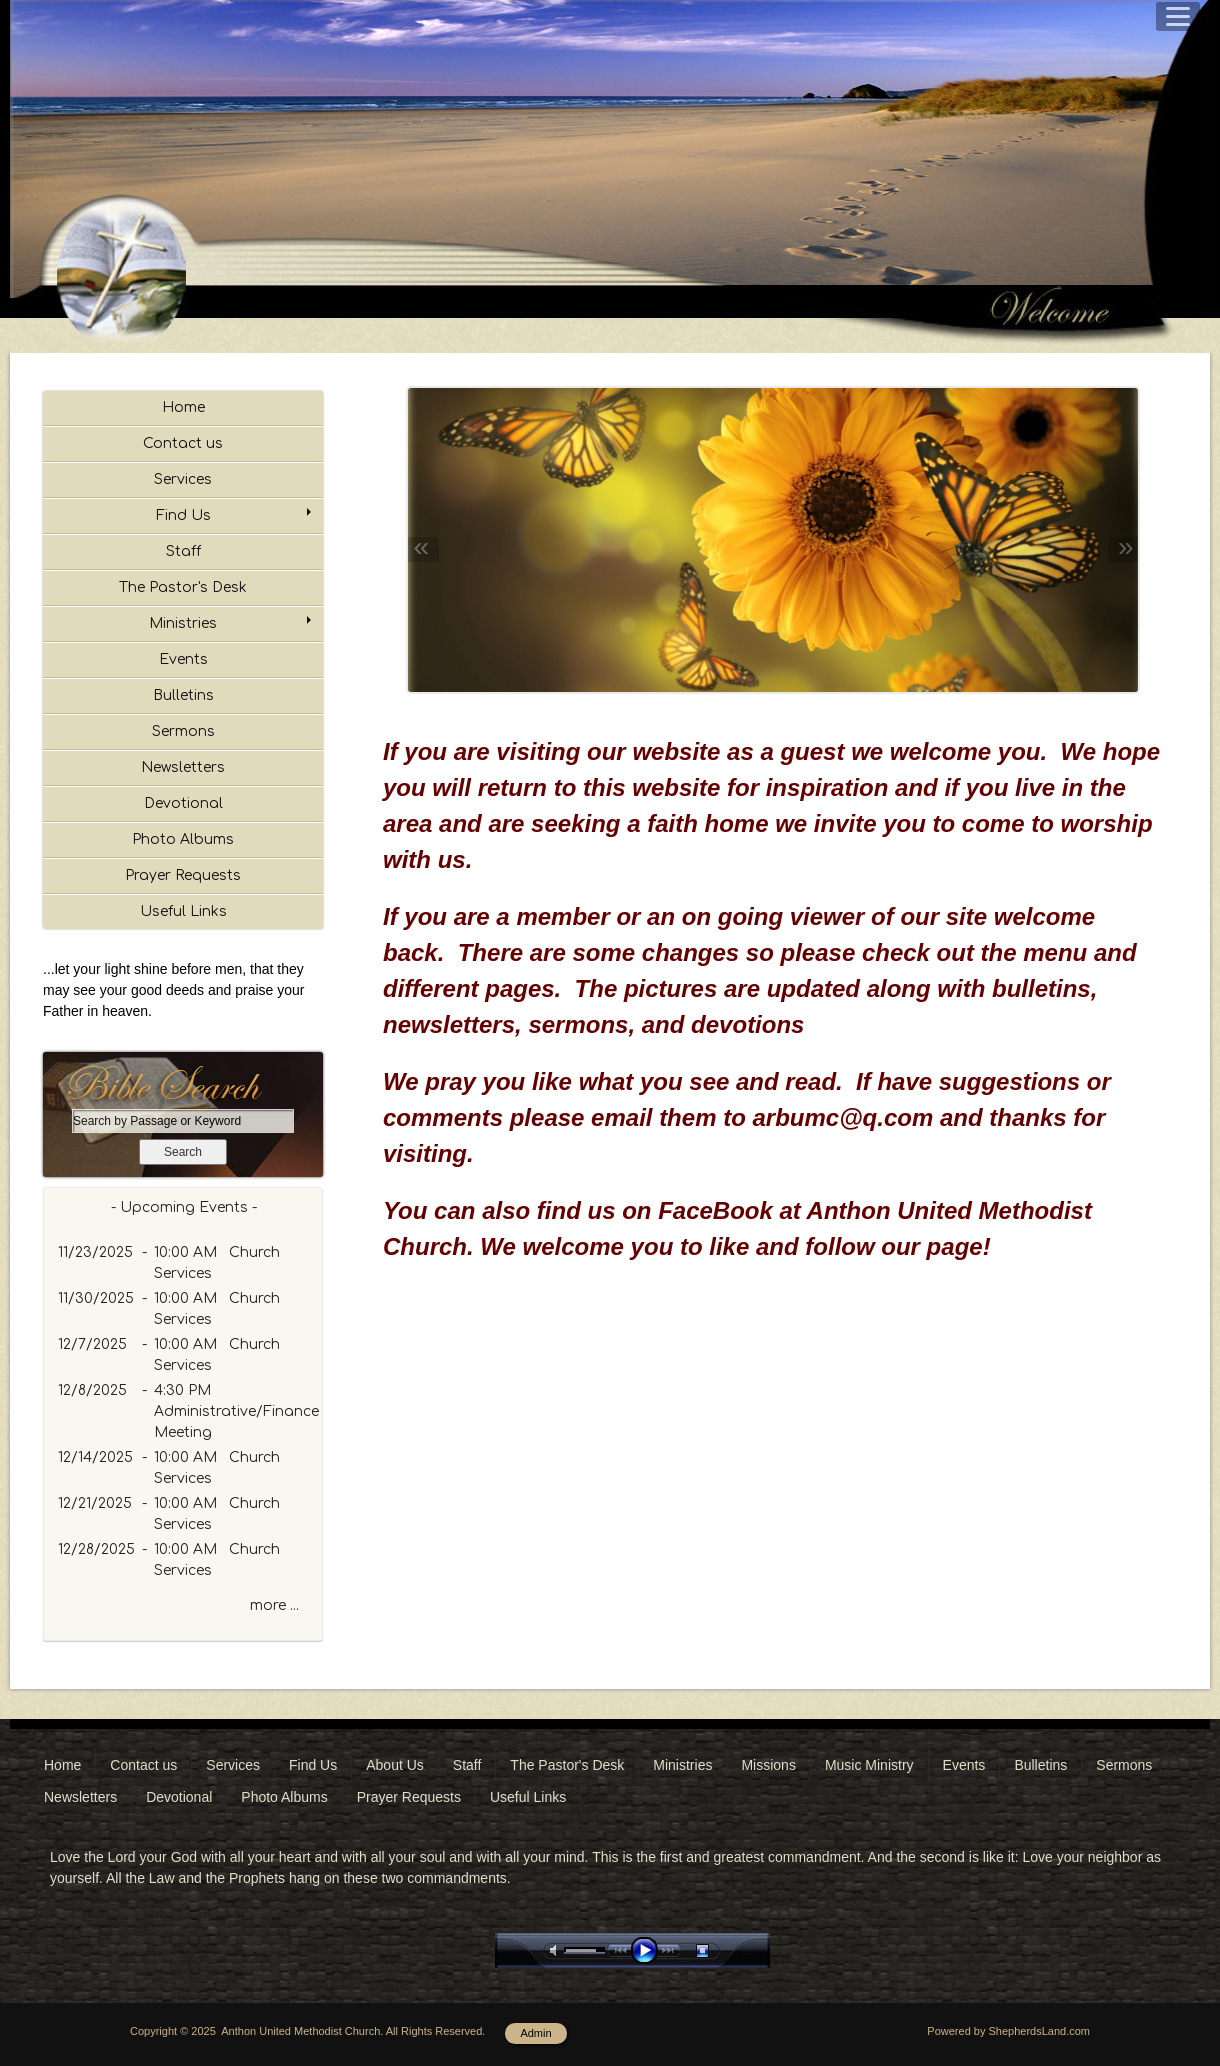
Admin (535, 2033)
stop (720, 1950)
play (649, 1950)
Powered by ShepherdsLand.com (1008, 2031)
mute (557, 1950)
